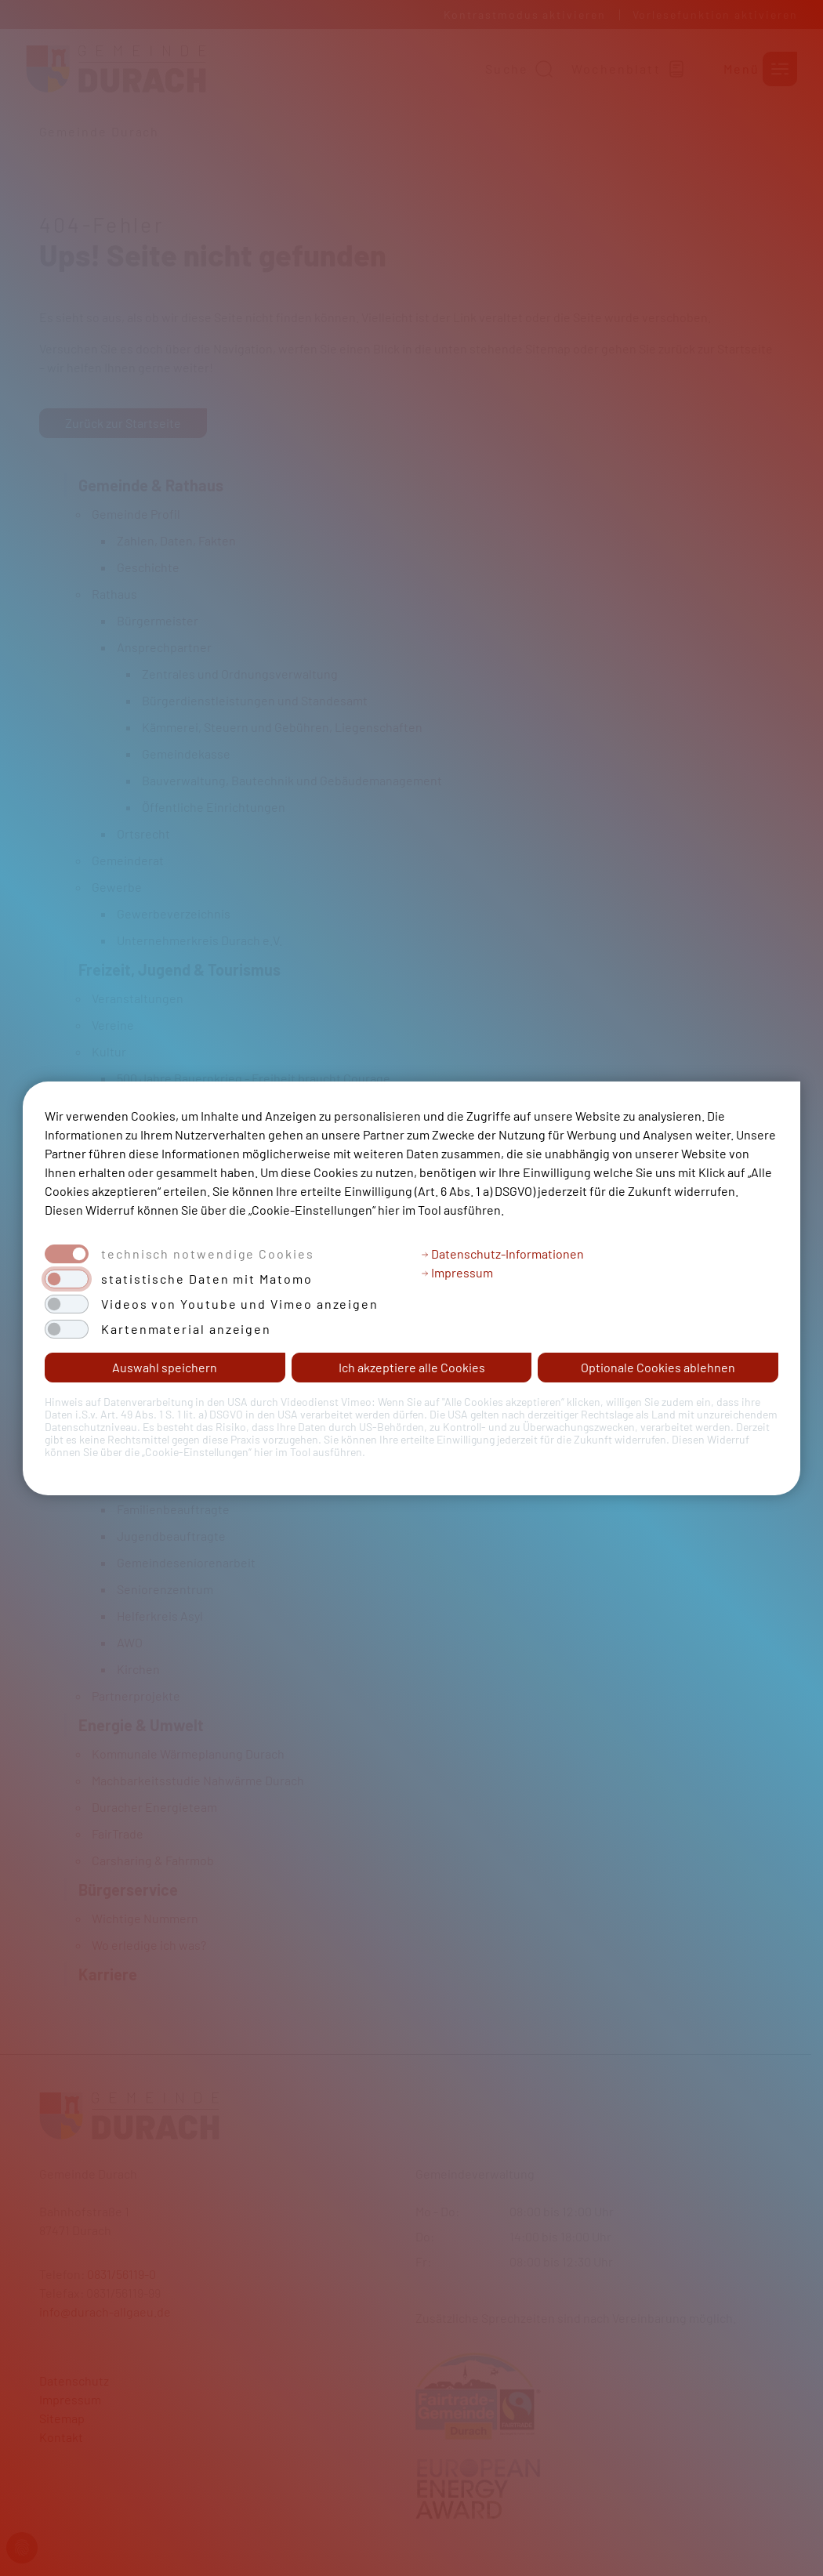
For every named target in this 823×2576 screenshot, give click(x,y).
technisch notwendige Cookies (207, 1254)
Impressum (457, 1272)
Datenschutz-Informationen (502, 1253)
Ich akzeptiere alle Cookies (412, 1367)
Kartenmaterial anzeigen (186, 1329)
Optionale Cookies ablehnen (658, 1367)
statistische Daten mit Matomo (207, 1279)
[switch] (67, 1279)
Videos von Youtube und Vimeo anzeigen (240, 1304)
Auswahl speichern (164, 1367)
